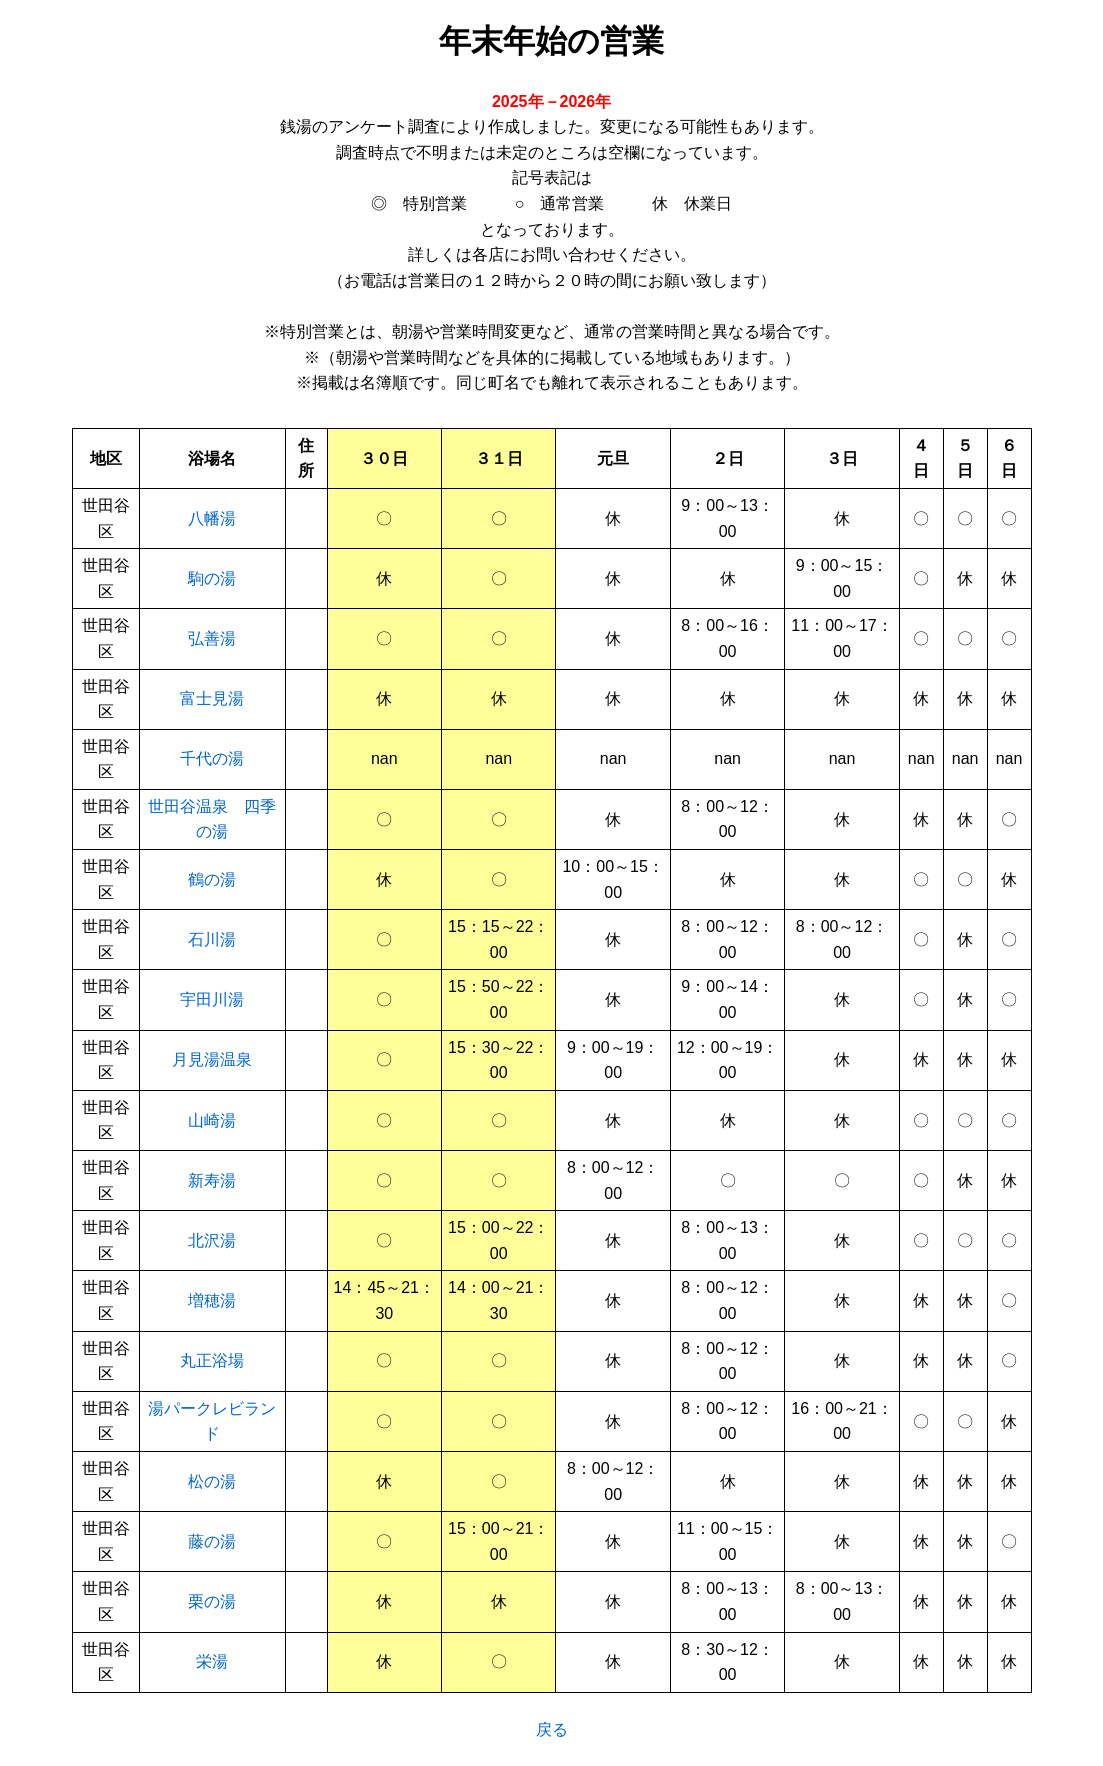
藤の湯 (212, 1541)
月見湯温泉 (212, 1059)
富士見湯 (212, 698)
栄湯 (212, 1661)
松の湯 (212, 1481)
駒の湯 (212, 578)
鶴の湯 (212, 879)
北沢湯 (212, 1240)
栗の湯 (212, 1601)
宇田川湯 (212, 999)
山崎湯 (212, 1120)
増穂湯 (212, 1300)
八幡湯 (212, 518)
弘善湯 (212, 638)
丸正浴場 (212, 1360)
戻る (552, 1729)
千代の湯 (212, 758)
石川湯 (212, 939)
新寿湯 (212, 1180)
